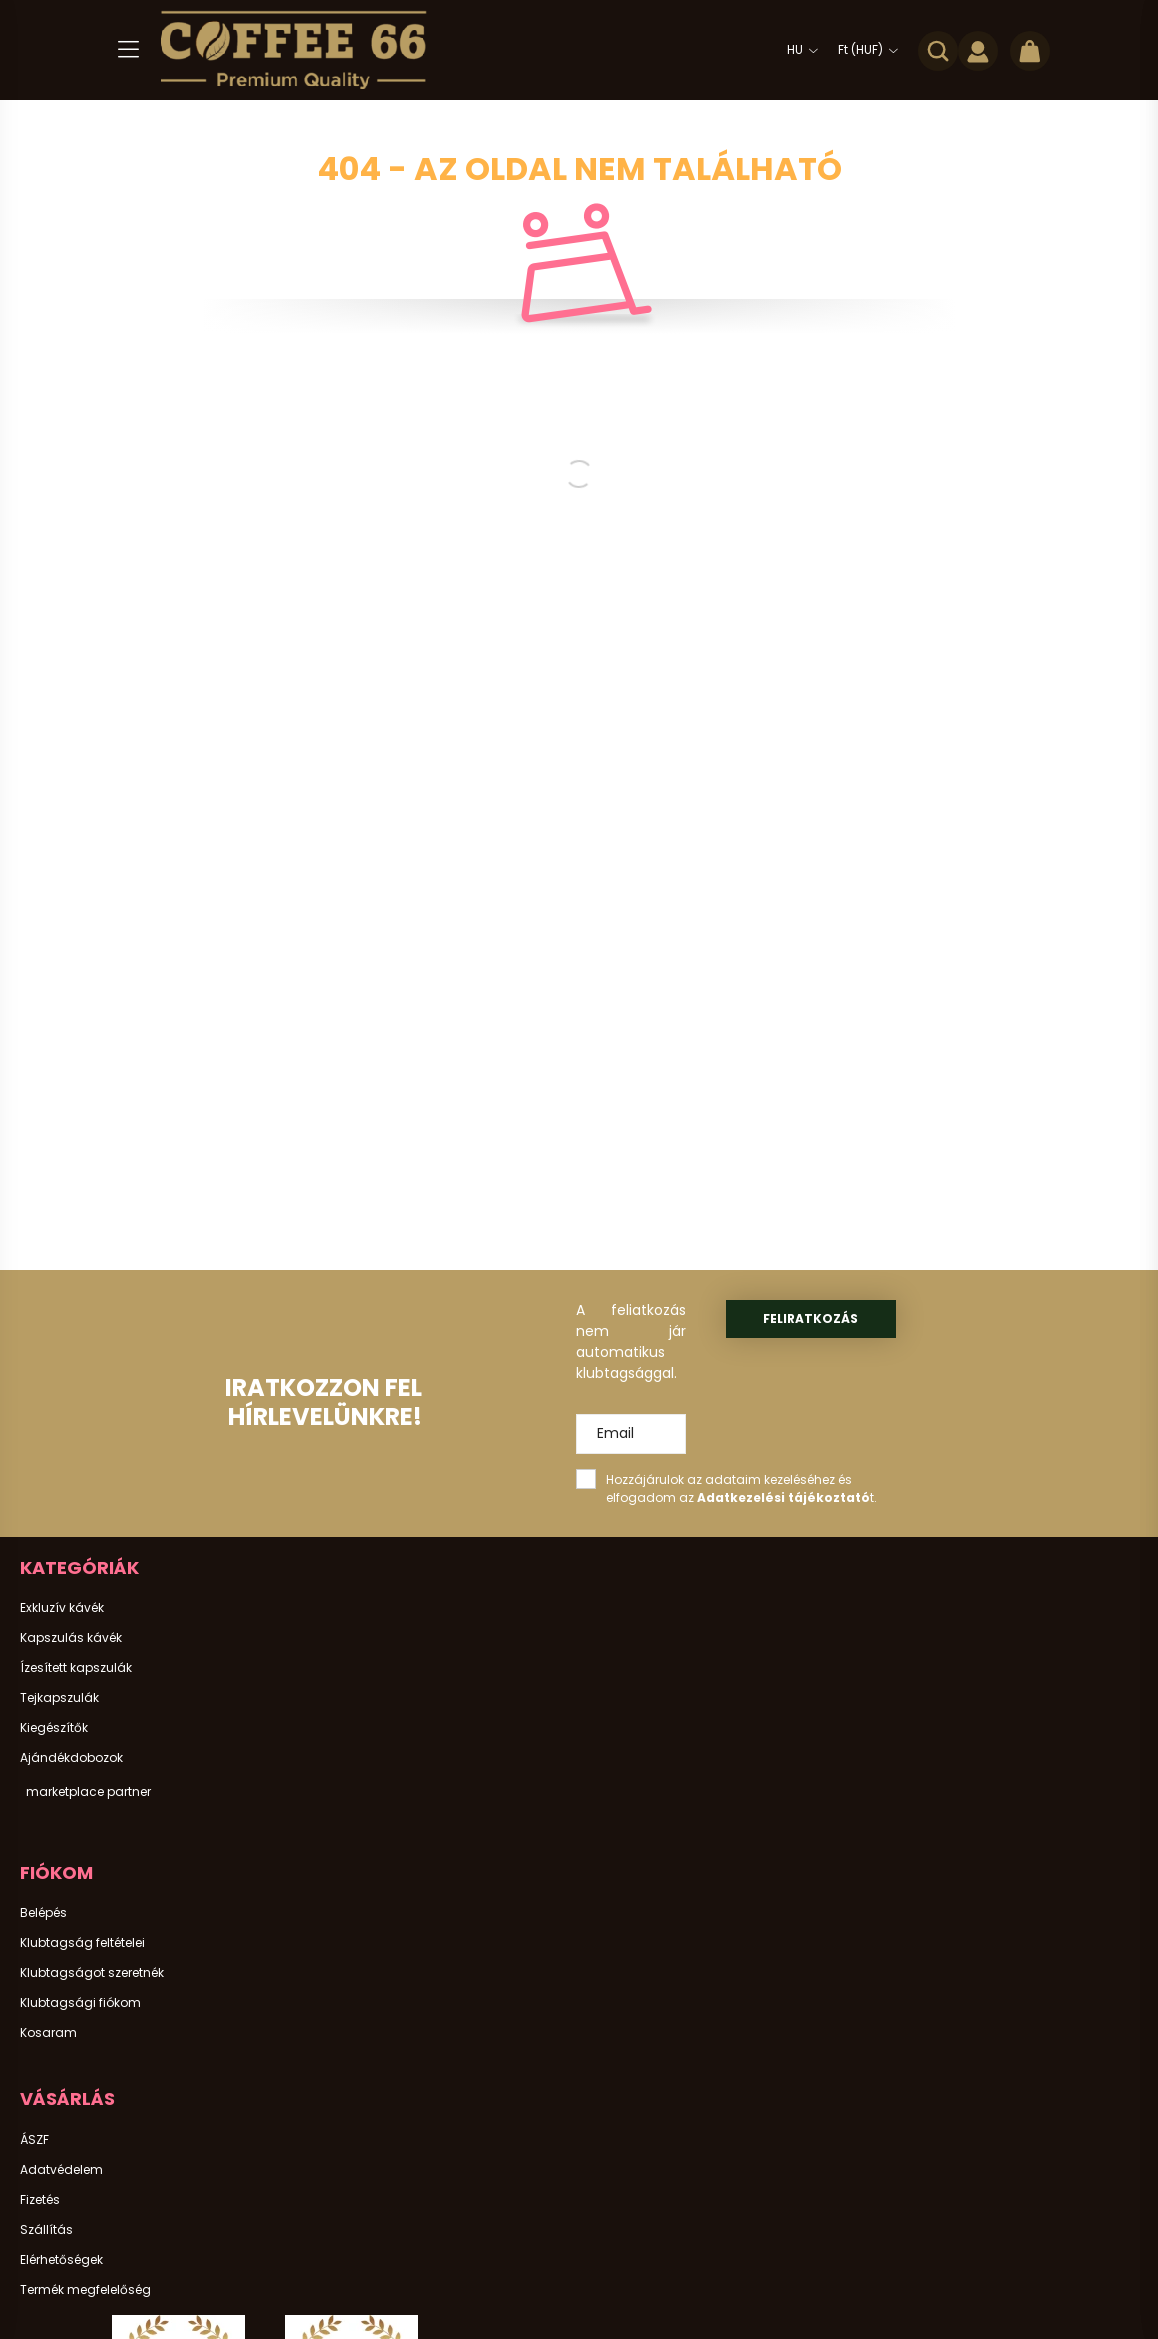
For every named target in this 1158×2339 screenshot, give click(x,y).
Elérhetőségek (61, 2260)
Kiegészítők (54, 1728)
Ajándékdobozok (71, 1758)
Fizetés (40, 2200)
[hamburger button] (128, 50)
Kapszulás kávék (71, 1638)
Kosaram (48, 2033)
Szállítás (46, 2230)
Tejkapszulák (59, 1698)
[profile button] (978, 50)
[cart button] (1030, 50)
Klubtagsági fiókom (80, 2003)
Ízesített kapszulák (76, 1668)
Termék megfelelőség (85, 2290)
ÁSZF (34, 2140)
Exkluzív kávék (62, 1608)
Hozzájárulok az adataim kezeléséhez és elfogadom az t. (741, 1488)
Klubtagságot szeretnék (92, 1973)
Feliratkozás (810, 1318)
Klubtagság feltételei (82, 1943)
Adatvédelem (61, 2170)
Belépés (43, 1913)
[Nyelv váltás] (797, 50)
